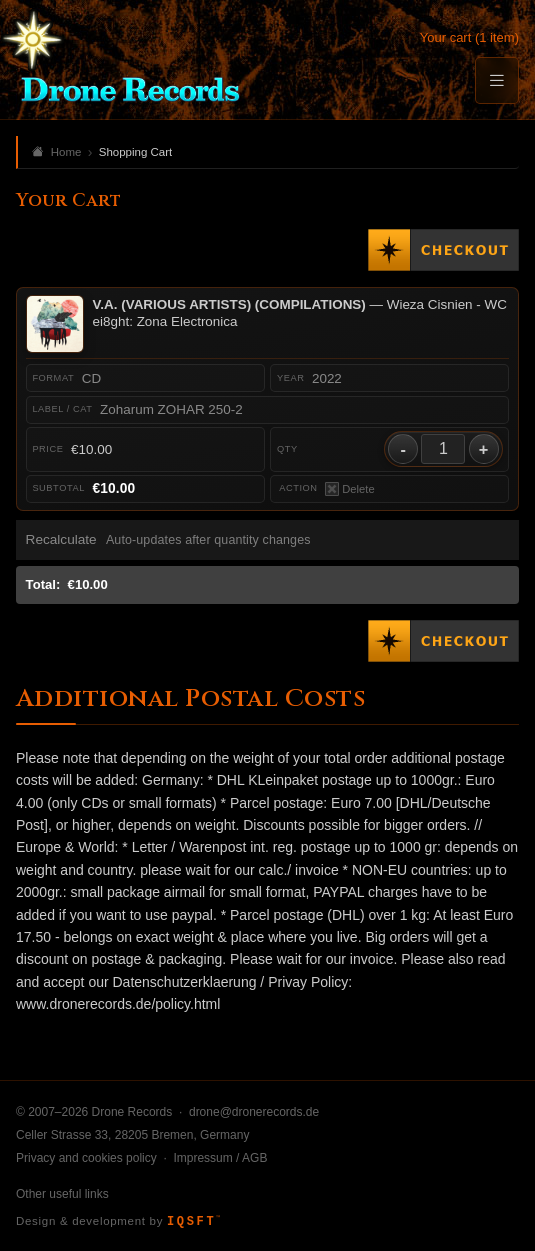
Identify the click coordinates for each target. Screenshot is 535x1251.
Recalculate (61, 539)
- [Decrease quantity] (403, 449)
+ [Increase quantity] (484, 449)
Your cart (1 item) (469, 37)
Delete (350, 489)
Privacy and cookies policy (86, 1158)
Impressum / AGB (220, 1158)
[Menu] (497, 80)
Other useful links (62, 1194)
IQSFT (193, 1222)
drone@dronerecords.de (254, 1112)
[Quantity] (443, 449)
